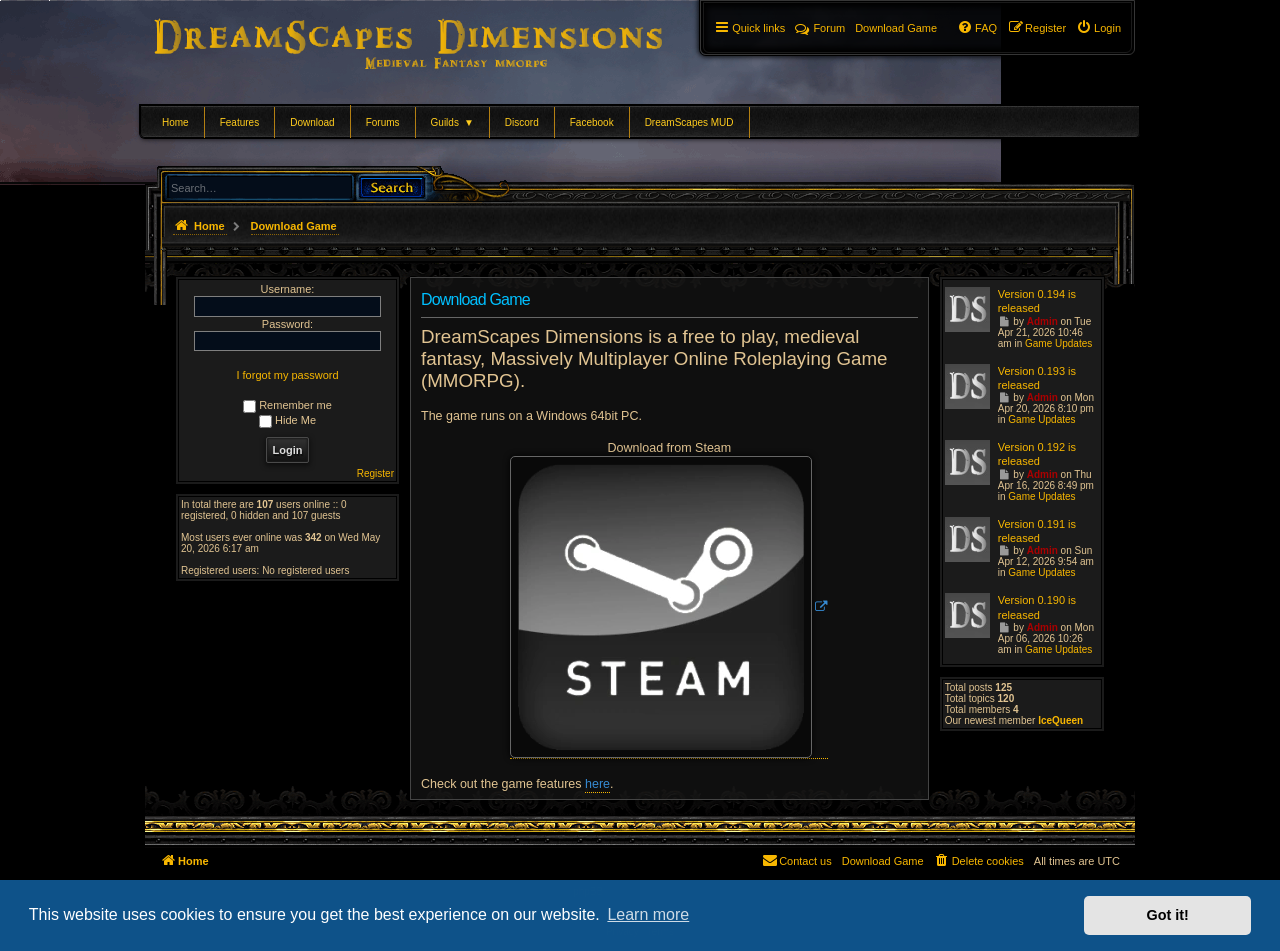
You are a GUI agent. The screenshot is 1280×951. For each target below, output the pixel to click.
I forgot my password (287, 375)
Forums (383, 122)
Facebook (592, 122)
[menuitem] (1098, 28)
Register (375, 473)
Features (239, 122)
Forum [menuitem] (820, 28)
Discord (522, 122)
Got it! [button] (1168, 915)
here (597, 784)
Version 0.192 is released (1037, 454)
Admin (1042, 321)
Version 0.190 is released (1037, 607)
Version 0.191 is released (1037, 531)
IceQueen (1060, 720)
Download (312, 122)
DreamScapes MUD (689, 122)
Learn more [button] (648, 914)
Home (175, 122)
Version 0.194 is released (1037, 301)
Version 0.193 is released (1037, 378)
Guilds (452, 122)
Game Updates (1058, 343)
